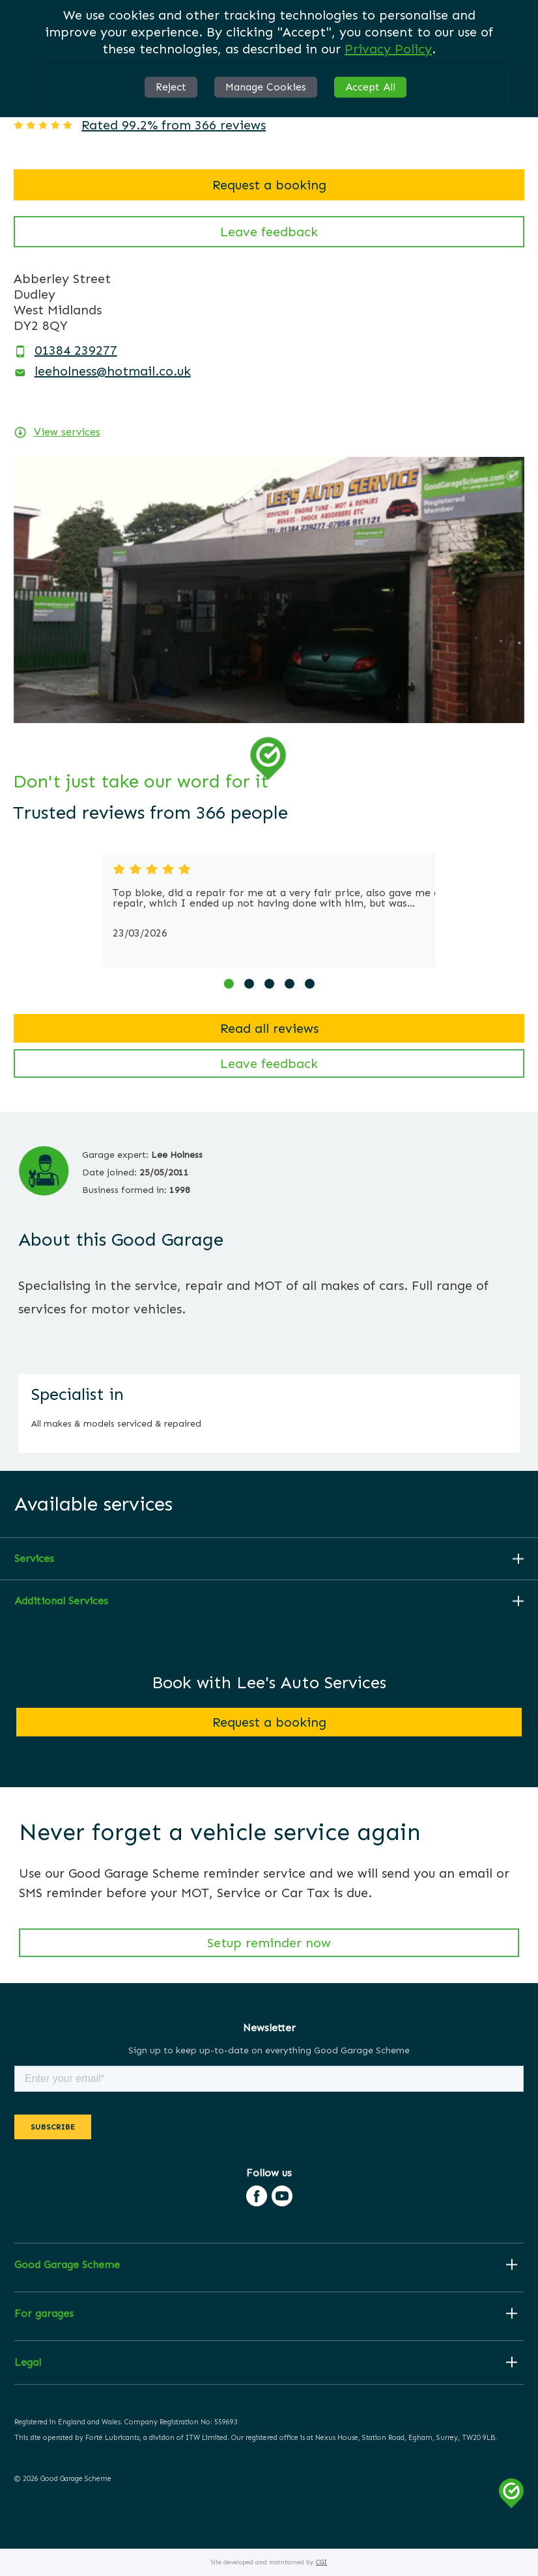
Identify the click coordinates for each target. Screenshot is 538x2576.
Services (34, 1559)
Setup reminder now (269, 1943)
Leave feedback (269, 232)
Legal (27, 2362)
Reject (171, 87)
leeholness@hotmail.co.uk (113, 371)
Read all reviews (269, 1028)
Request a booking (269, 185)
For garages (44, 2314)
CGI (321, 2562)
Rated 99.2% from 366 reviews (173, 125)
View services (67, 432)
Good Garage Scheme (67, 2265)
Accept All (370, 87)
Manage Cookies (265, 87)
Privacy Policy (388, 49)
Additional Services (61, 1601)
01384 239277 (76, 350)
